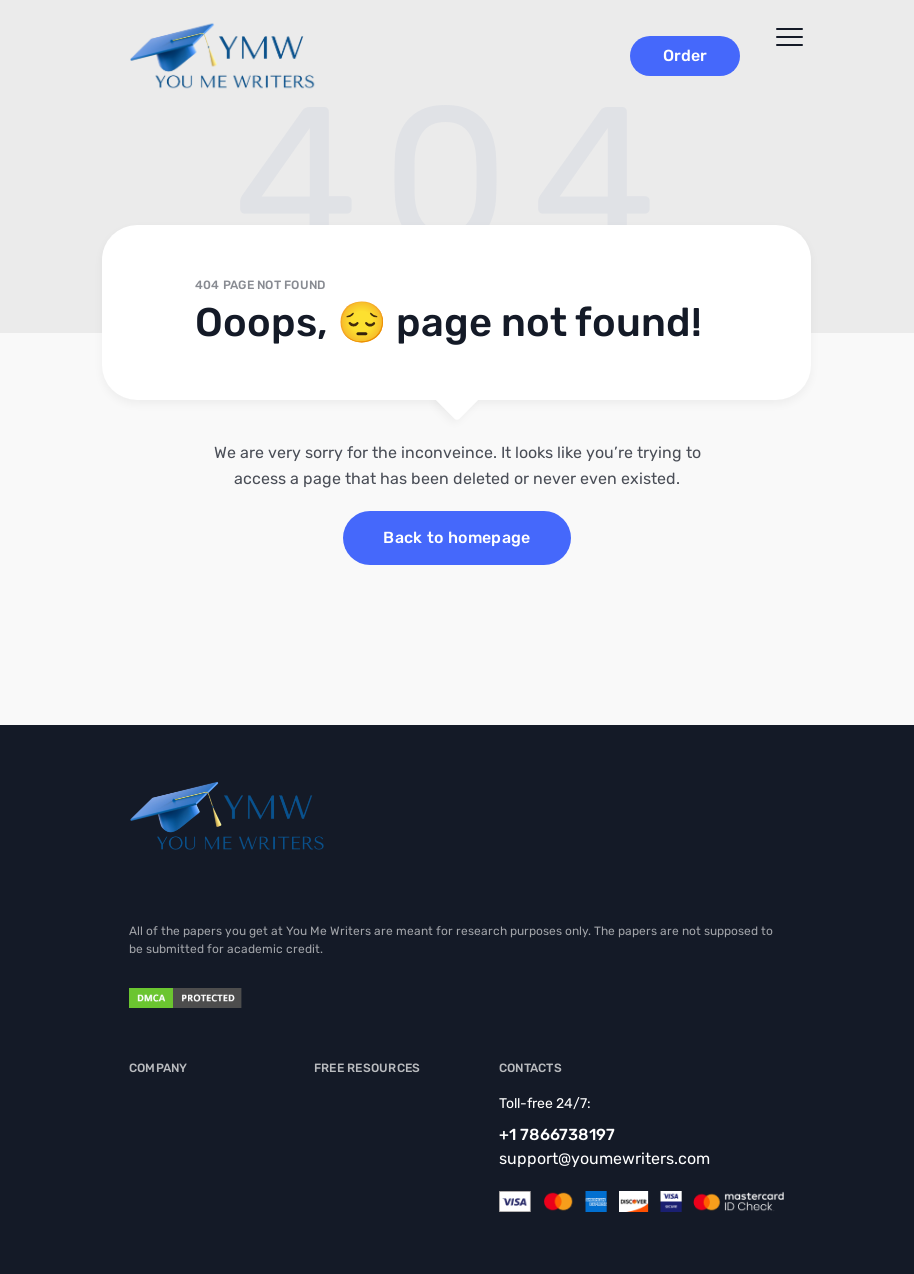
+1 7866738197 (557, 1134)
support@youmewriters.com (604, 1158)
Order (685, 55)
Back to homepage (456, 537)
